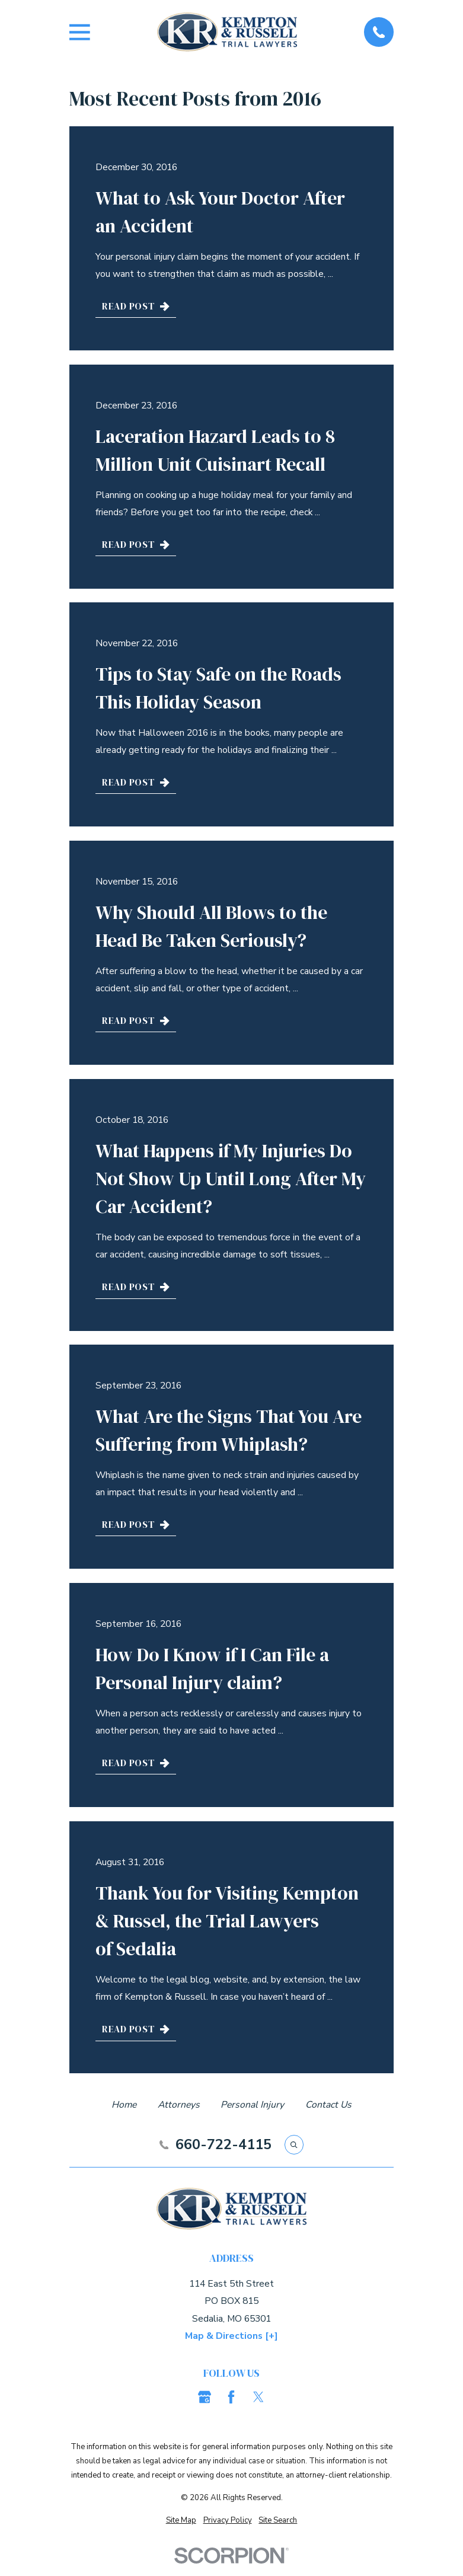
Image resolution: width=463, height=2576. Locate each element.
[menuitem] (181, 2520)
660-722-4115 (223, 2145)
